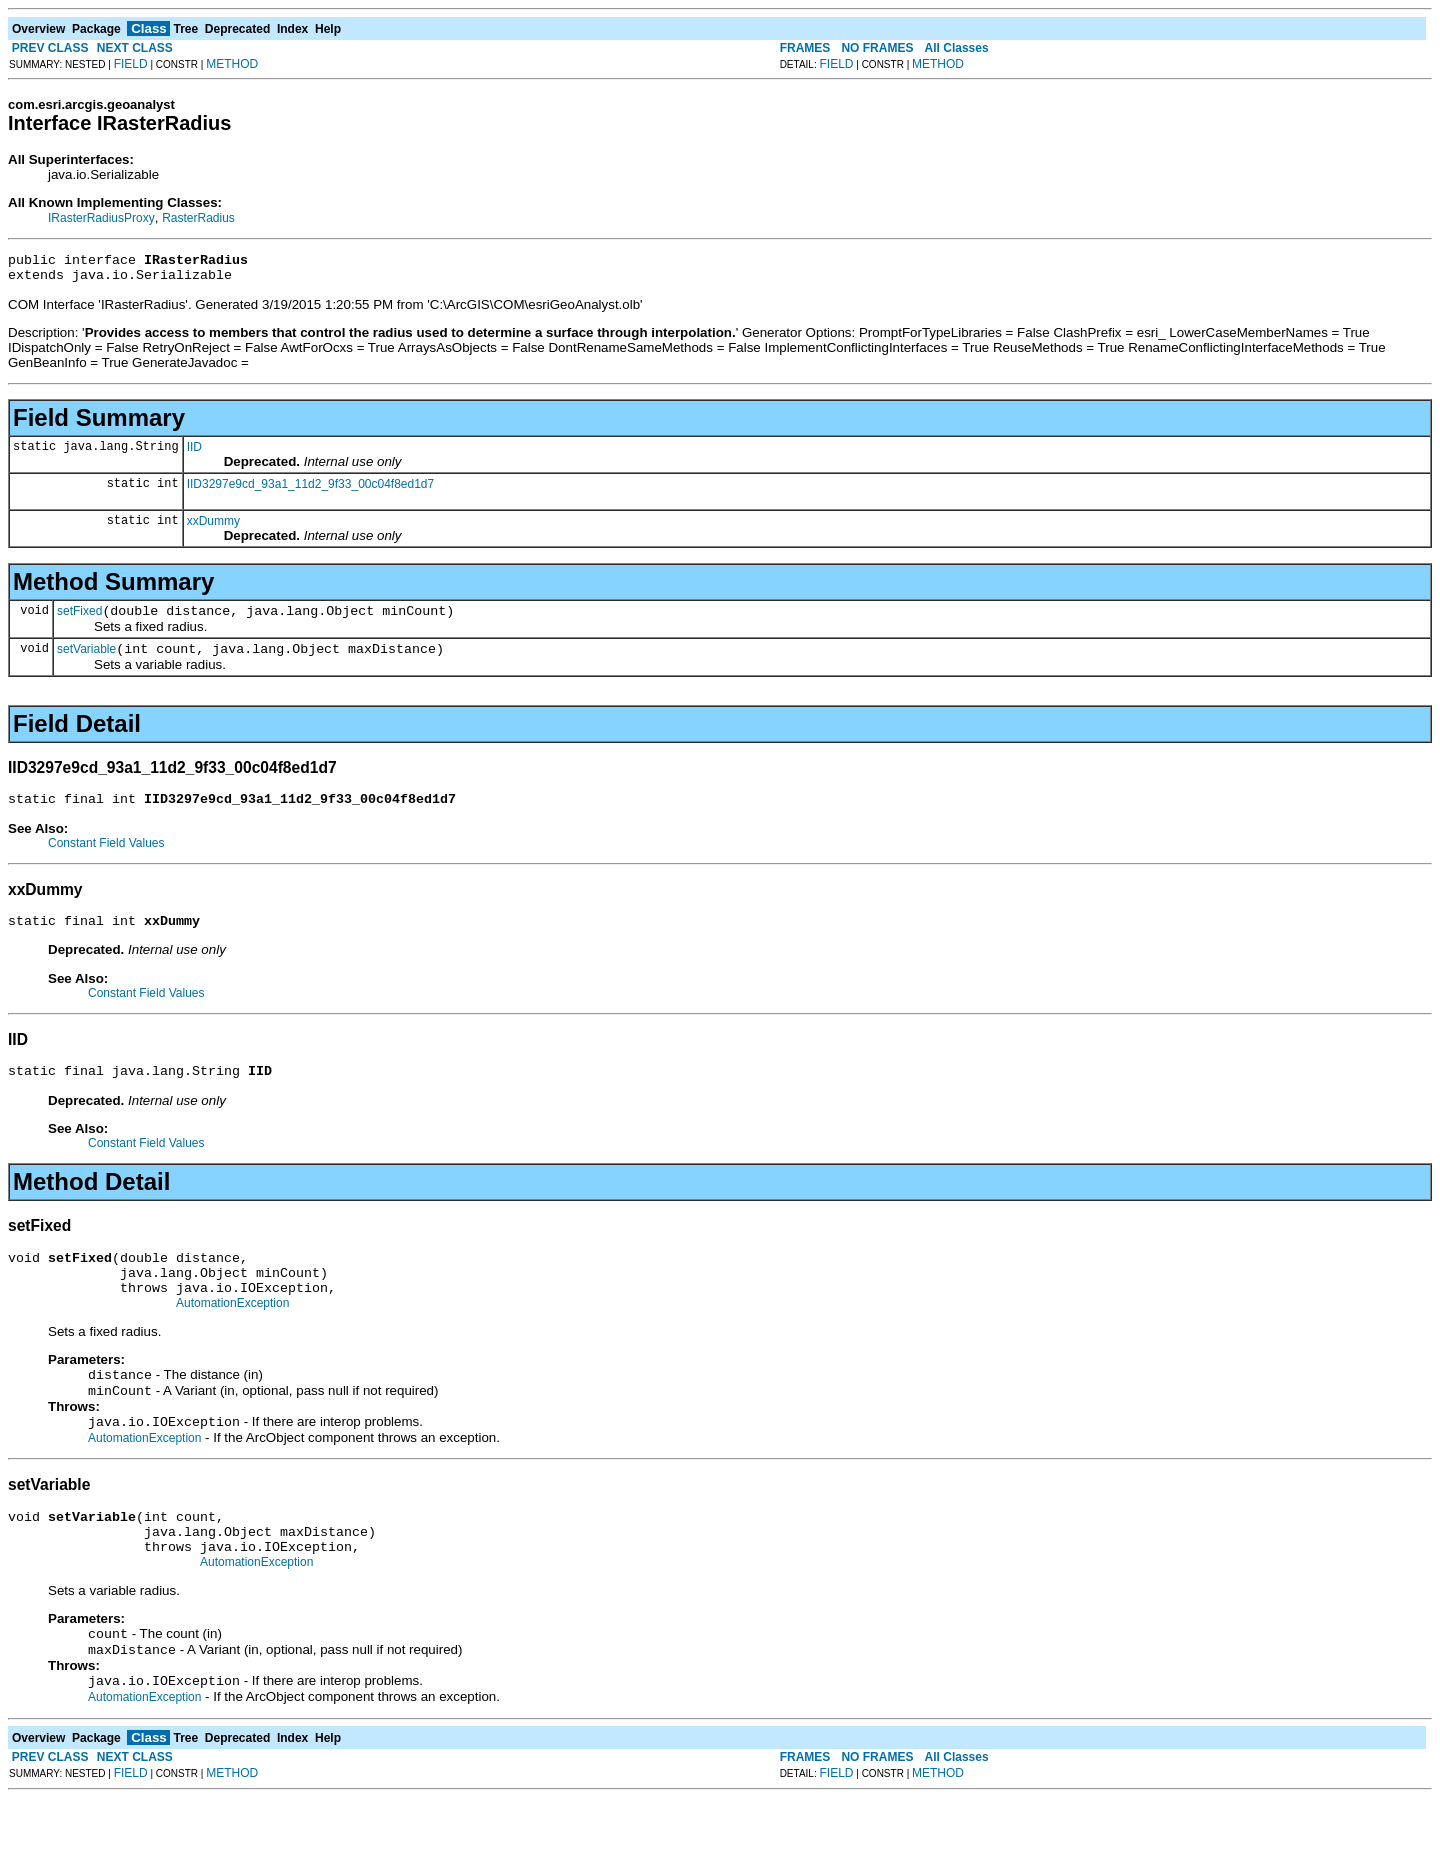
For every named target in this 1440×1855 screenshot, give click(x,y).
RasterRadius (198, 218)
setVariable (86, 661)
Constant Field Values (106, 858)
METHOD (232, 64)
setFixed (79, 620)
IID (194, 453)
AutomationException (232, 1336)
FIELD (131, 64)
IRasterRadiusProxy (101, 218)
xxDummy (213, 527)
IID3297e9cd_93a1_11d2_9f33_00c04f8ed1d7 (311, 490)
